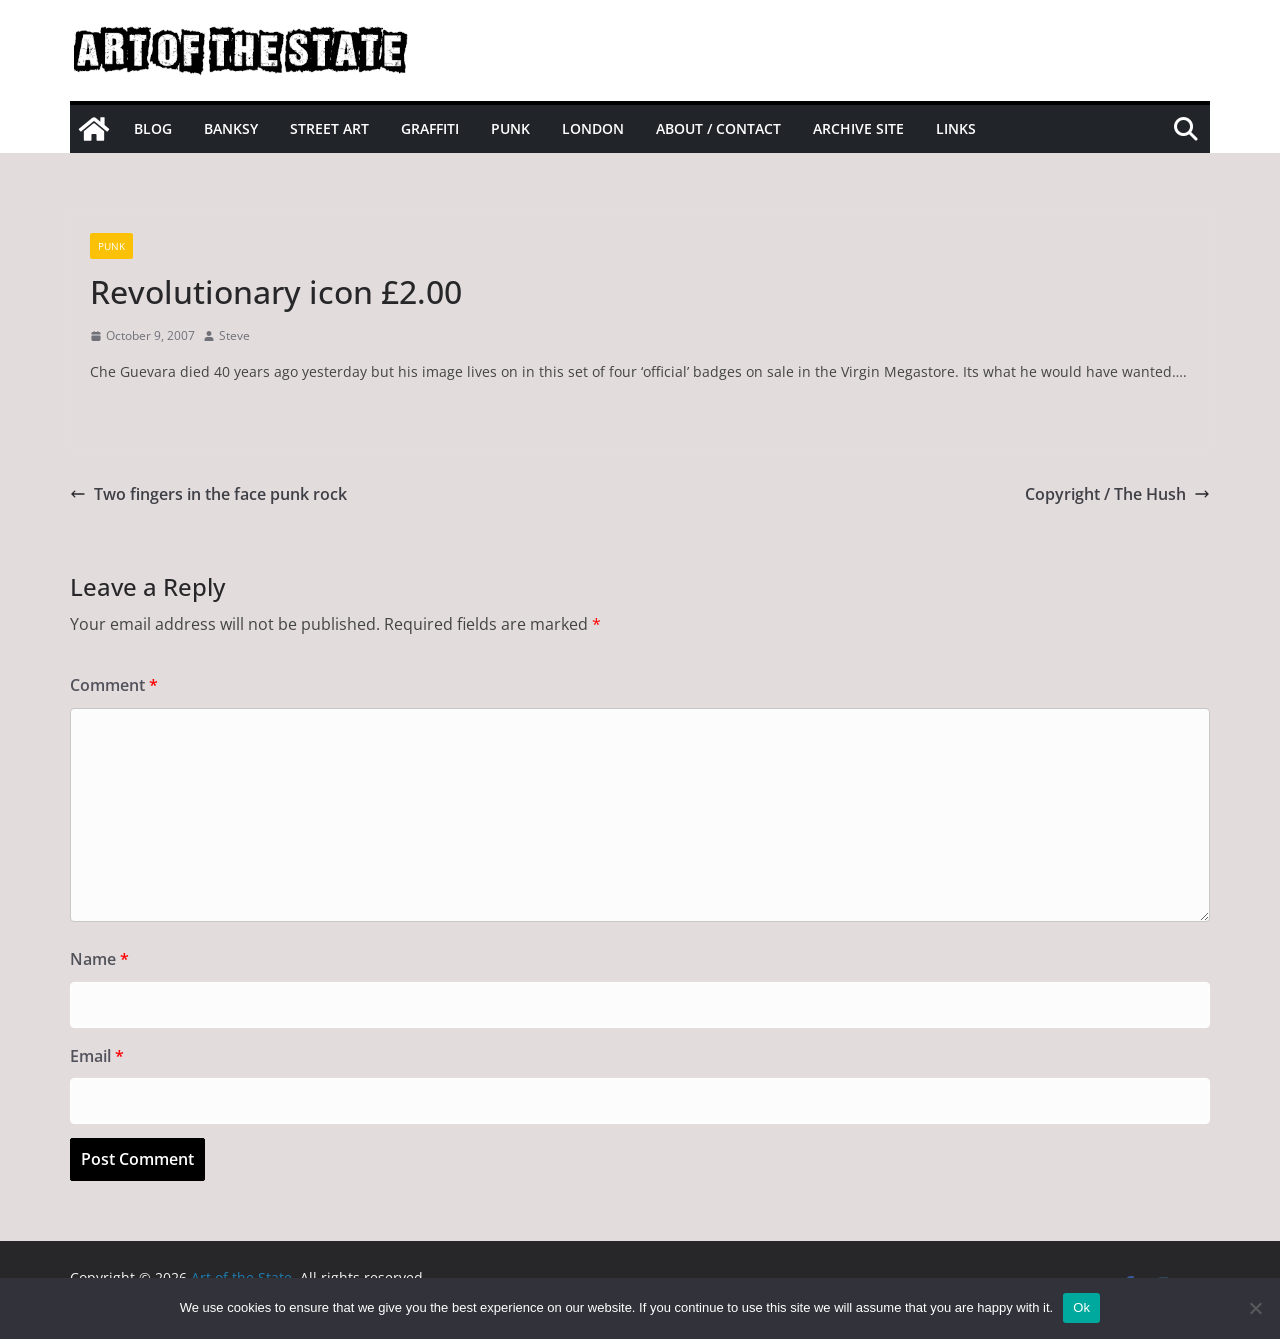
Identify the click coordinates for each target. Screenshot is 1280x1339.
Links (956, 128)
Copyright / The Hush (1117, 494)
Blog (153, 128)
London (593, 128)
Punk (510, 128)
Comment (114, 685)
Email (97, 1056)
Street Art (329, 128)
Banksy (231, 128)
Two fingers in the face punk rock (208, 494)
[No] (1255, 1308)
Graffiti (430, 128)
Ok (1081, 1307)
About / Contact (718, 128)
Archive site (858, 128)
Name (99, 959)
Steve (234, 335)
